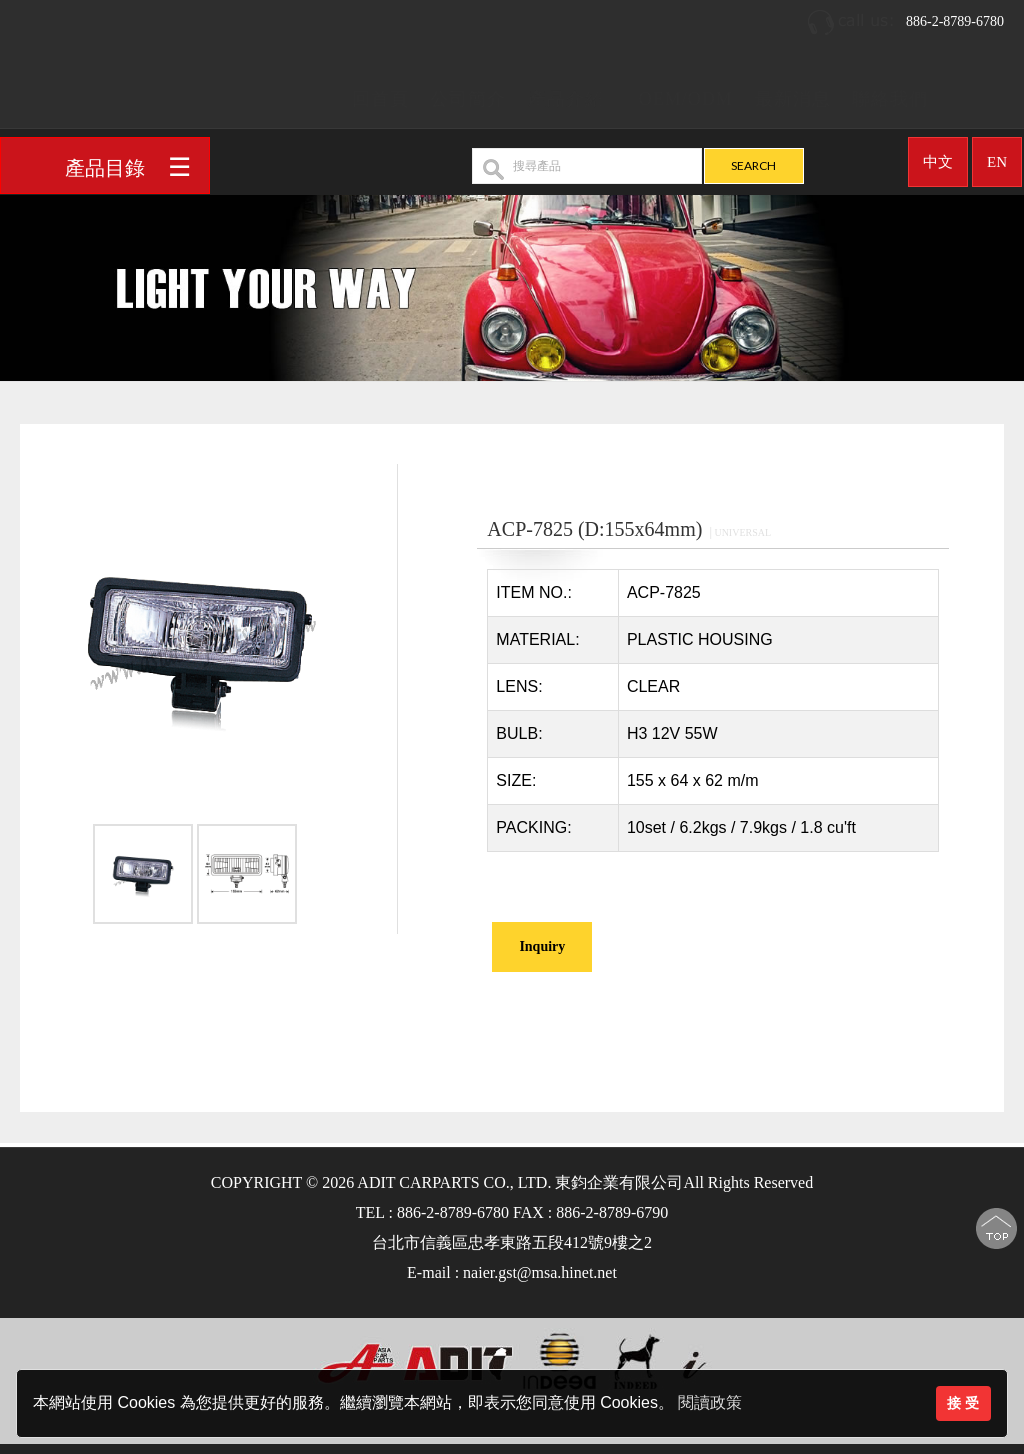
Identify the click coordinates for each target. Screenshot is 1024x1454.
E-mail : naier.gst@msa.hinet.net (512, 1272)
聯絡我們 (890, 92)
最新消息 (793, 92)
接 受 (963, 1403)
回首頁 (380, 92)
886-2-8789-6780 (905, 15)
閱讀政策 (710, 1402)
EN (997, 155)
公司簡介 (468, 92)
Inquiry (542, 946)
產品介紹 (566, 92)
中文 (938, 155)
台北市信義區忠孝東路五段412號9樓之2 (512, 1242)
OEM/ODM (686, 92)
